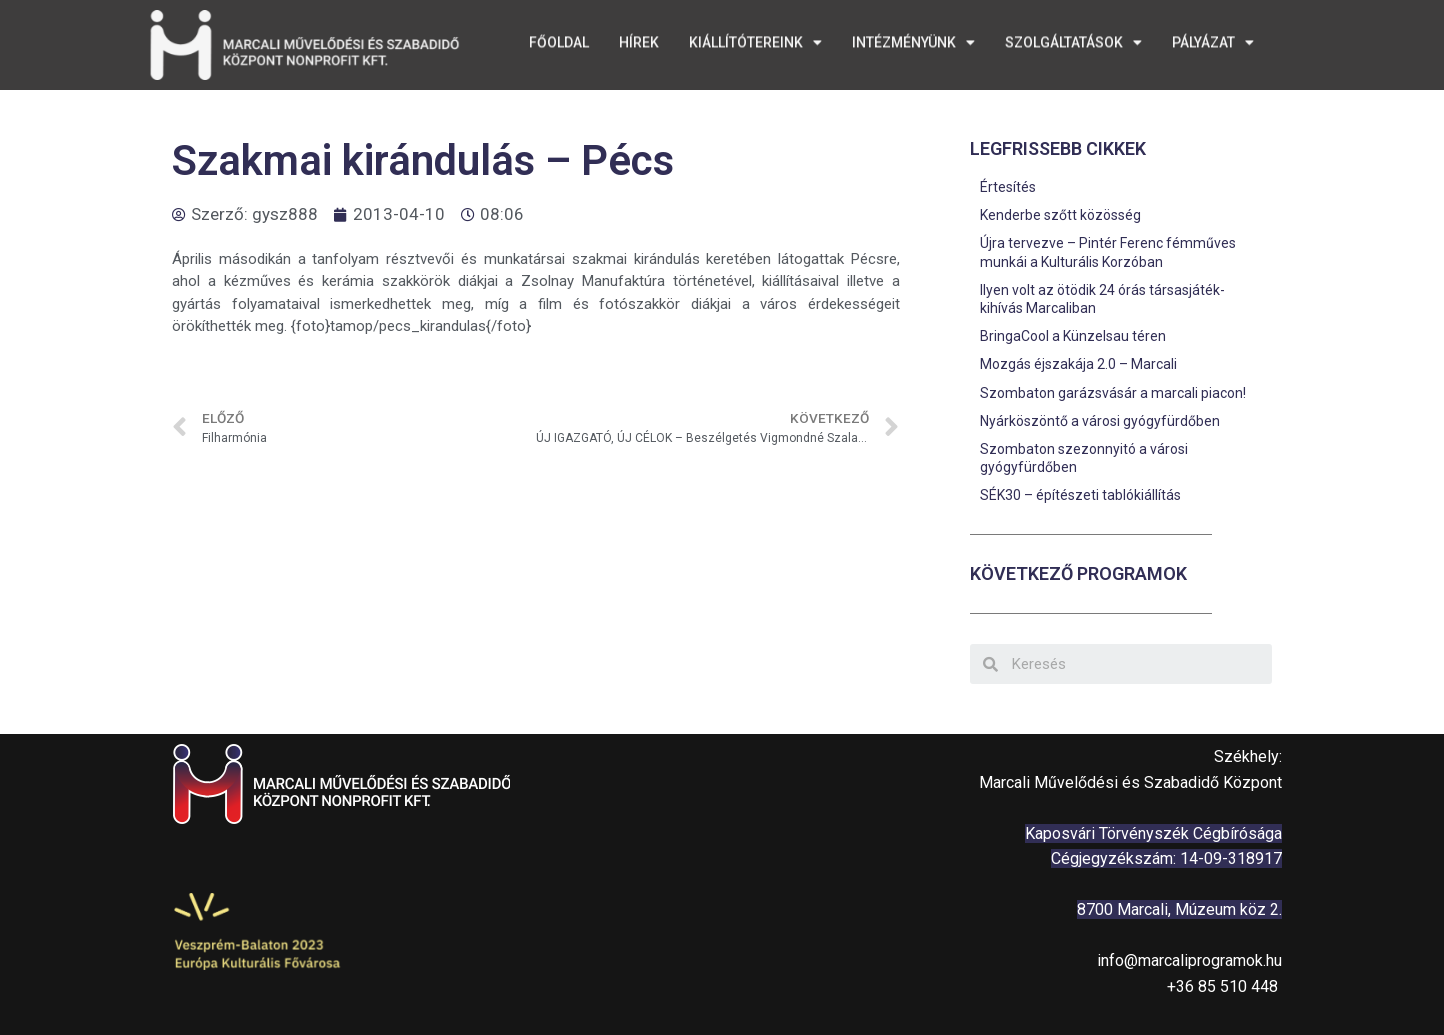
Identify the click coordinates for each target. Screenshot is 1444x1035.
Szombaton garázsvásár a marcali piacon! (1113, 393)
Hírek (639, 38)
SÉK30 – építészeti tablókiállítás (1080, 495)
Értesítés (1008, 187)
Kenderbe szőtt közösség (1060, 215)
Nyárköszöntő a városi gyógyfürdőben (1100, 421)
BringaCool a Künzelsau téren (1073, 336)
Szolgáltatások (1073, 38)
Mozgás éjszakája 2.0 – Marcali (1078, 364)
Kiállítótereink (755, 38)
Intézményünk (913, 38)
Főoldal (559, 38)
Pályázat (1213, 38)
